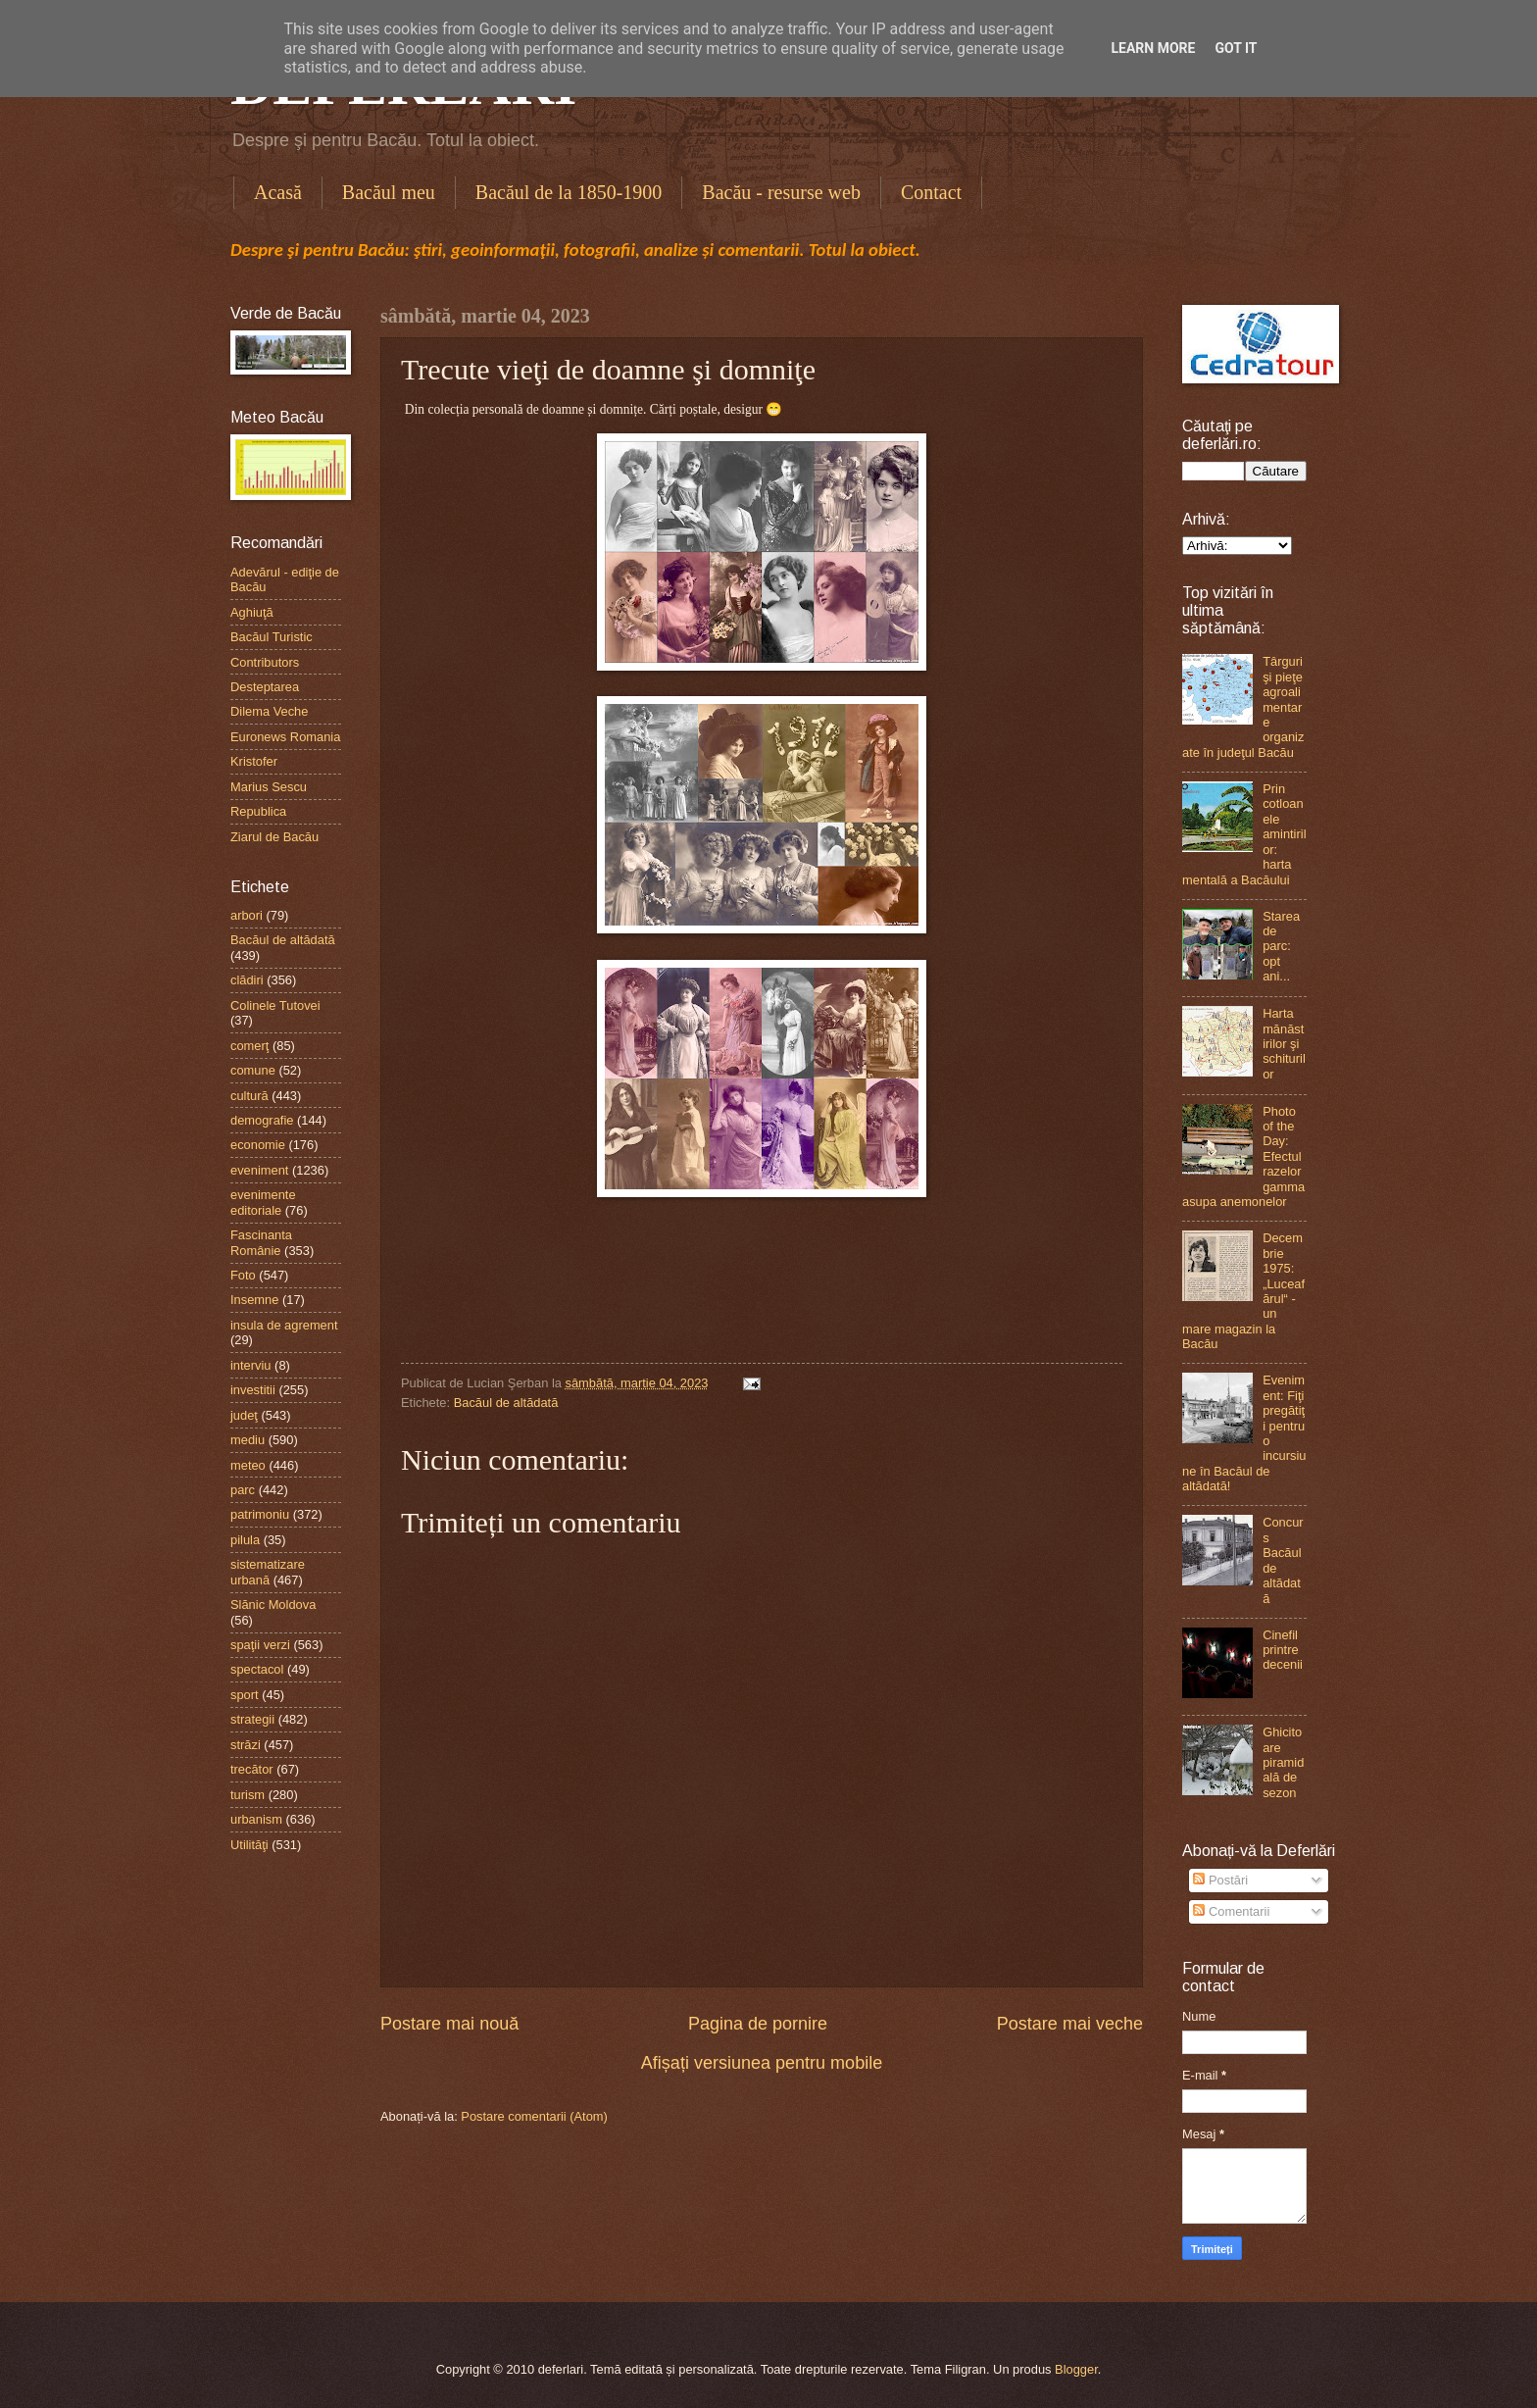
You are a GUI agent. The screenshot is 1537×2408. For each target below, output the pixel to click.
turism (247, 1794)
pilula (245, 1539)
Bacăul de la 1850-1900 (569, 192)
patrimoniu (259, 1514)
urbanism (256, 1819)
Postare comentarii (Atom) (534, 2116)
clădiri (247, 980)
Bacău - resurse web (781, 192)
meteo (248, 1465)
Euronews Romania (285, 736)
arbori (246, 915)
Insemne (254, 1299)
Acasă (278, 192)
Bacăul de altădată (506, 1402)
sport (244, 1694)
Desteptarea (264, 686)
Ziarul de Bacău (274, 836)
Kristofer (253, 761)
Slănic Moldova (273, 1604)
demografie (261, 1120)
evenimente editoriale (263, 1202)
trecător (251, 1769)
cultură (249, 1095)
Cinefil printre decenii (1283, 1650)
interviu (251, 1365)
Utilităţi (249, 1844)
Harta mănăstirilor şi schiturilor (1284, 1043)
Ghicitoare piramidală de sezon (1283, 1762)
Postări (1220, 1880)
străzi (245, 1744)
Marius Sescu (268, 786)
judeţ (244, 1415)
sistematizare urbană (267, 1571)
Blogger (1076, 2369)
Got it (1236, 48)
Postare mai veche (1070, 2023)
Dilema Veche (269, 711)
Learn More (1153, 48)
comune (252, 1070)
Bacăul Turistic (271, 636)
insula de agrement (284, 1325)
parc (242, 1489)
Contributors (264, 662)
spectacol (256, 1669)
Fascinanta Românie (261, 1242)
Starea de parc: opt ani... (1281, 946)
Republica (258, 811)
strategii (252, 1719)
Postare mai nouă (449, 2023)
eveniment (259, 1170)
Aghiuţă (251, 612)
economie (257, 1144)
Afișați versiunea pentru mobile (761, 2063)
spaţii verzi (260, 1644)
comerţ (249, 1045)
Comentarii (1231, 1911)
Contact (931, 192)
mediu (247, 1439)
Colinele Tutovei (275, 1005)
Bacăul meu (388, 192)
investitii (252, 1389)
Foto (243, 1275)
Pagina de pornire (757, 2023)
